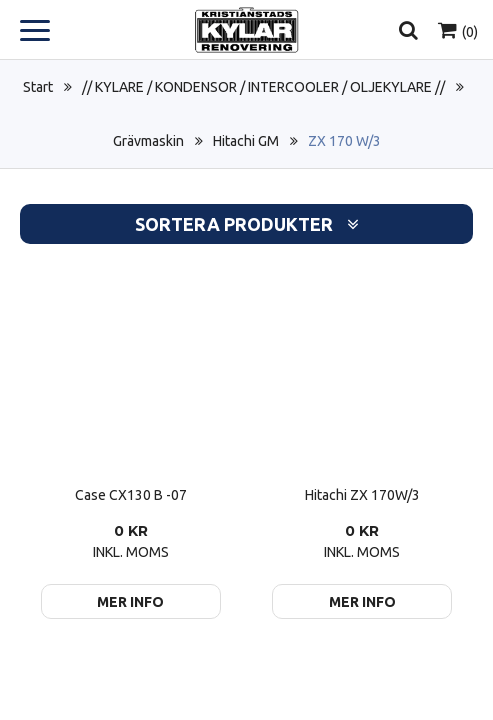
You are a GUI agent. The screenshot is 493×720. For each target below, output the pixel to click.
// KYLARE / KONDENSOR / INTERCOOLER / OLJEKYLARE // (263, 87)
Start (38, 87)
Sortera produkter (247, 224)
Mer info (130, 602)
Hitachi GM (246, 141)
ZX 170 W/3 (344, 141)
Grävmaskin (148, 141)
